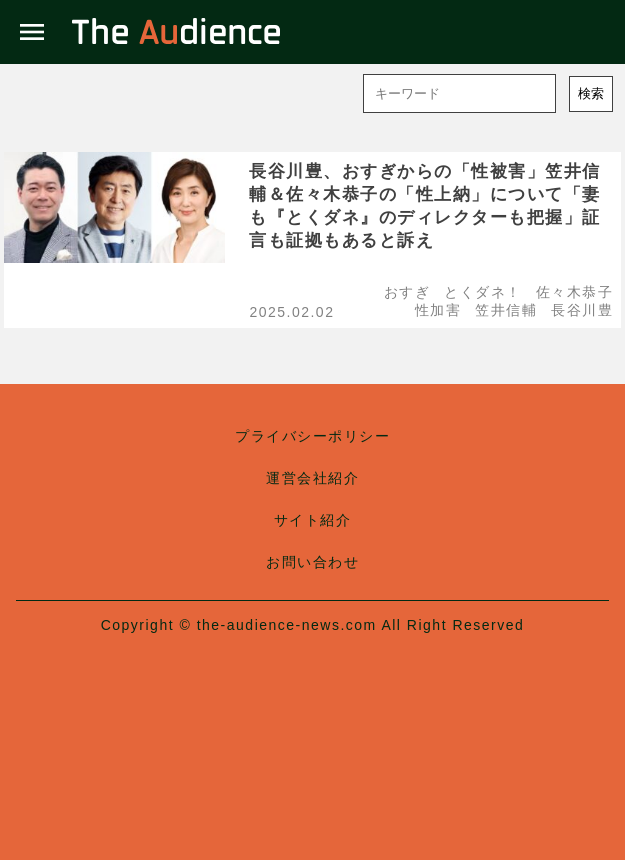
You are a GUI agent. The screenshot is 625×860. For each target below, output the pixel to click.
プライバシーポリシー (312, 436)
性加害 (438, 310)
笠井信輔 (506, 310)
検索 (591, 93)
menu (32, 32)
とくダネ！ (483, 292)
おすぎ (407, 292)
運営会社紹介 (312, 478)
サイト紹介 (313, 520)
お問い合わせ (312, 562)
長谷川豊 (582, 310)
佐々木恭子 (575, 292)
